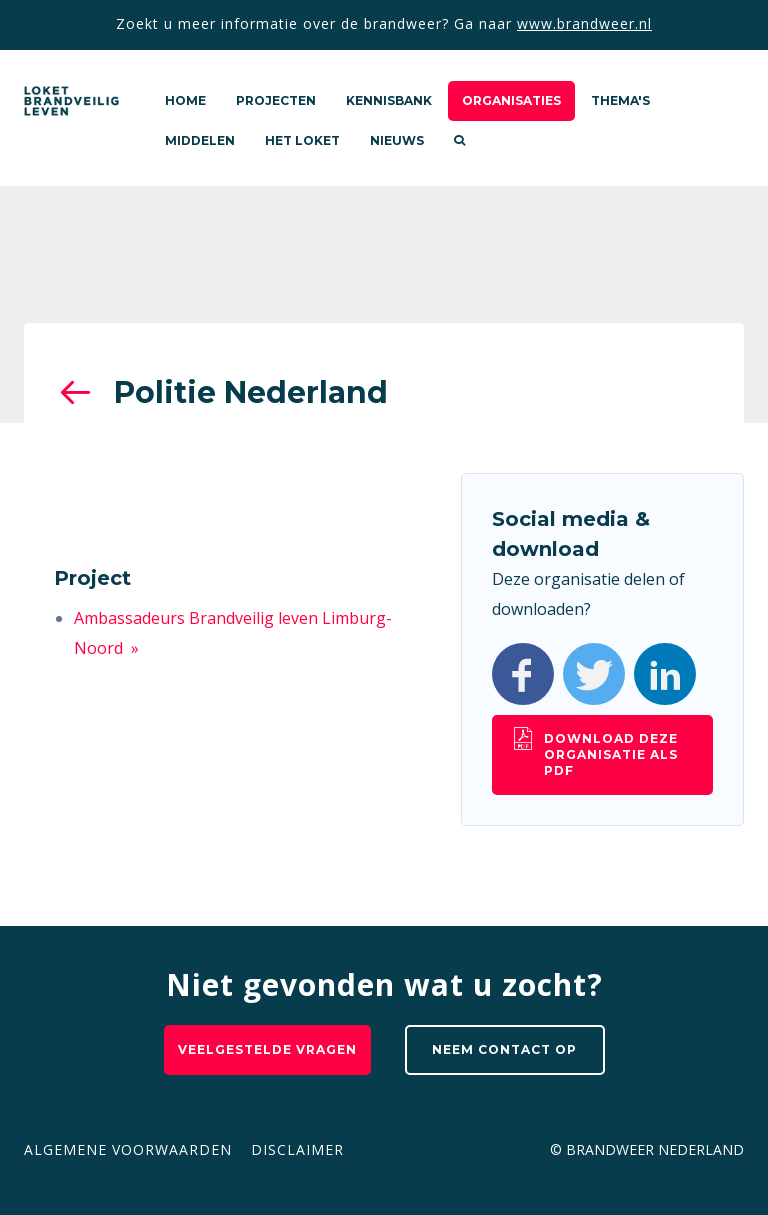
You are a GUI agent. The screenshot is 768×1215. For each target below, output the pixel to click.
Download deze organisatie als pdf (611, 754)
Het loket (302, 140)
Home (185, 100)
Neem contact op (504, 1049)
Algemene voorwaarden (128, 1149)
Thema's (620, 100)
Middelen (200, 140)
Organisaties (511, 100)
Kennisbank (389, 100)
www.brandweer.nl (584, 23)
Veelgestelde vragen (267, 1049)
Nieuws (397, 140)
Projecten (276, 100)
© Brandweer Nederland (647, 1149)
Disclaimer (297, 1149)
